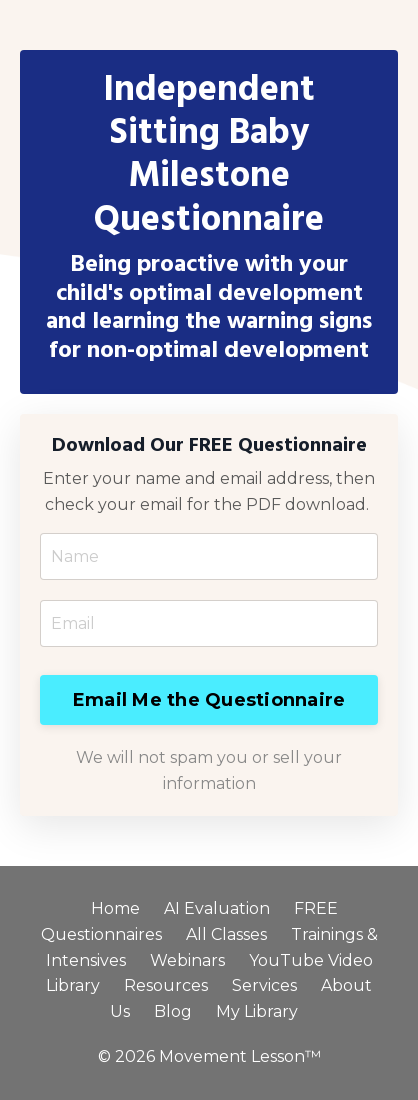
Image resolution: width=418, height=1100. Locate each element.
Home (115, 908)
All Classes (226, 934)
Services (264, 985)
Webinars (187, 960)
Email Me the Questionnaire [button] (209, 700)
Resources (166, 985)
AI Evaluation (217, 908)
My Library (257, 1011)
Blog (173, 1011)
